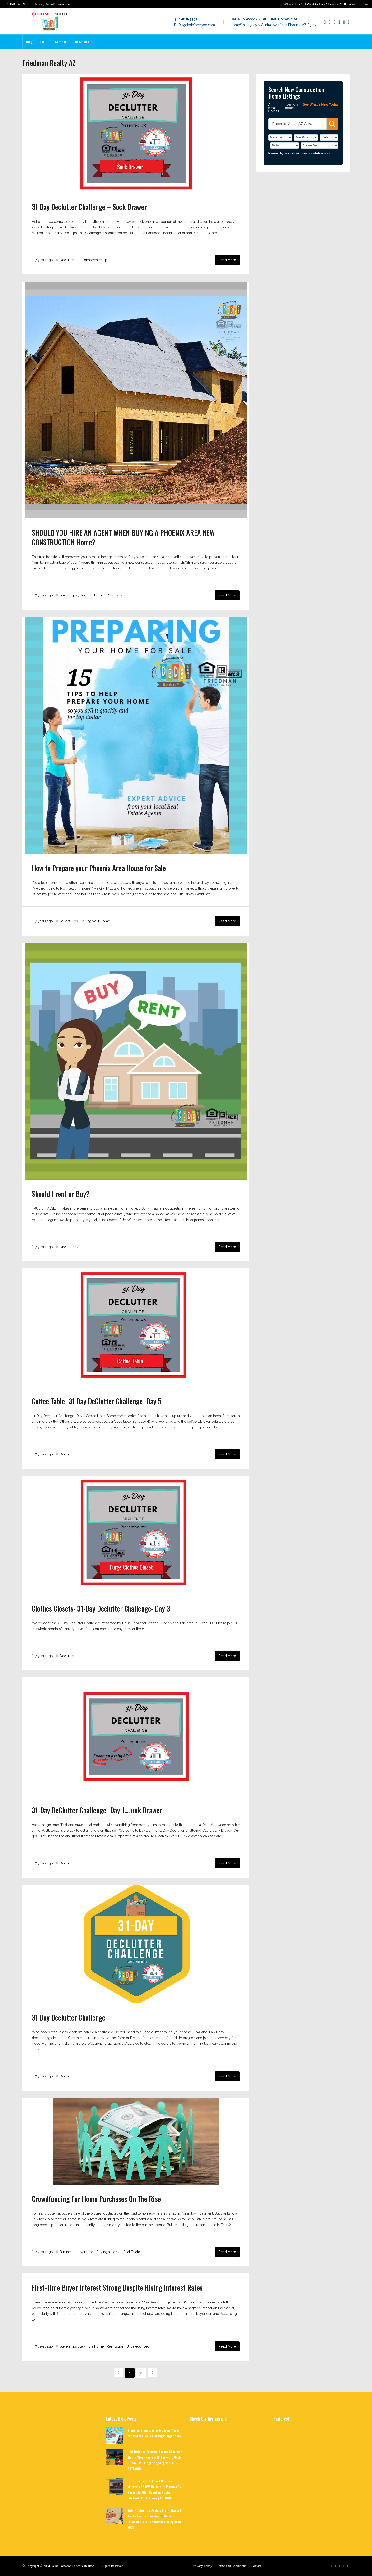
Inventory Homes (291, 106)
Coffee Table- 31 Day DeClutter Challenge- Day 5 (96, 1401)
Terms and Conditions (231, 2566)
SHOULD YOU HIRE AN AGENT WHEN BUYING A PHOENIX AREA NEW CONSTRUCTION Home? (123, 537)
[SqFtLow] (319, 145)
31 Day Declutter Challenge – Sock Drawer (89, 206)
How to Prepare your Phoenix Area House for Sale (99, 868)
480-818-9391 (185, 19)
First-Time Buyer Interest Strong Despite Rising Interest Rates (117, 2287)
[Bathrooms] (284, 145)
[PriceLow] (280, 137)
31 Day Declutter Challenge (68, 2017)
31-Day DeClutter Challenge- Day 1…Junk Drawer (97, 1810)
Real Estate (115, 595)
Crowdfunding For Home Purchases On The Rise (96, 2198)
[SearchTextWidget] (297, 124)
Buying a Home (92, 595)
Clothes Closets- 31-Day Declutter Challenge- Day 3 (101, 1608)
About (44, 41)
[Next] (152, 2372)
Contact (60, 41)
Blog (29, 41)
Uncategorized (71, 1247)
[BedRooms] (329, 137)
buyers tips (68, 595)
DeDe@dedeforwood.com (194, 25)
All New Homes (273, 108)
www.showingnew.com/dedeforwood (308, 153)
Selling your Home (95, 921)
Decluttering (69, 260)
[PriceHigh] (306, 137)
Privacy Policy (202, 2566)
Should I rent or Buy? (60, 1193)
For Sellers (81, 41)
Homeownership (94, 260)
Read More (227, 260)
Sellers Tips (69, 921)
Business (66, 2252)
